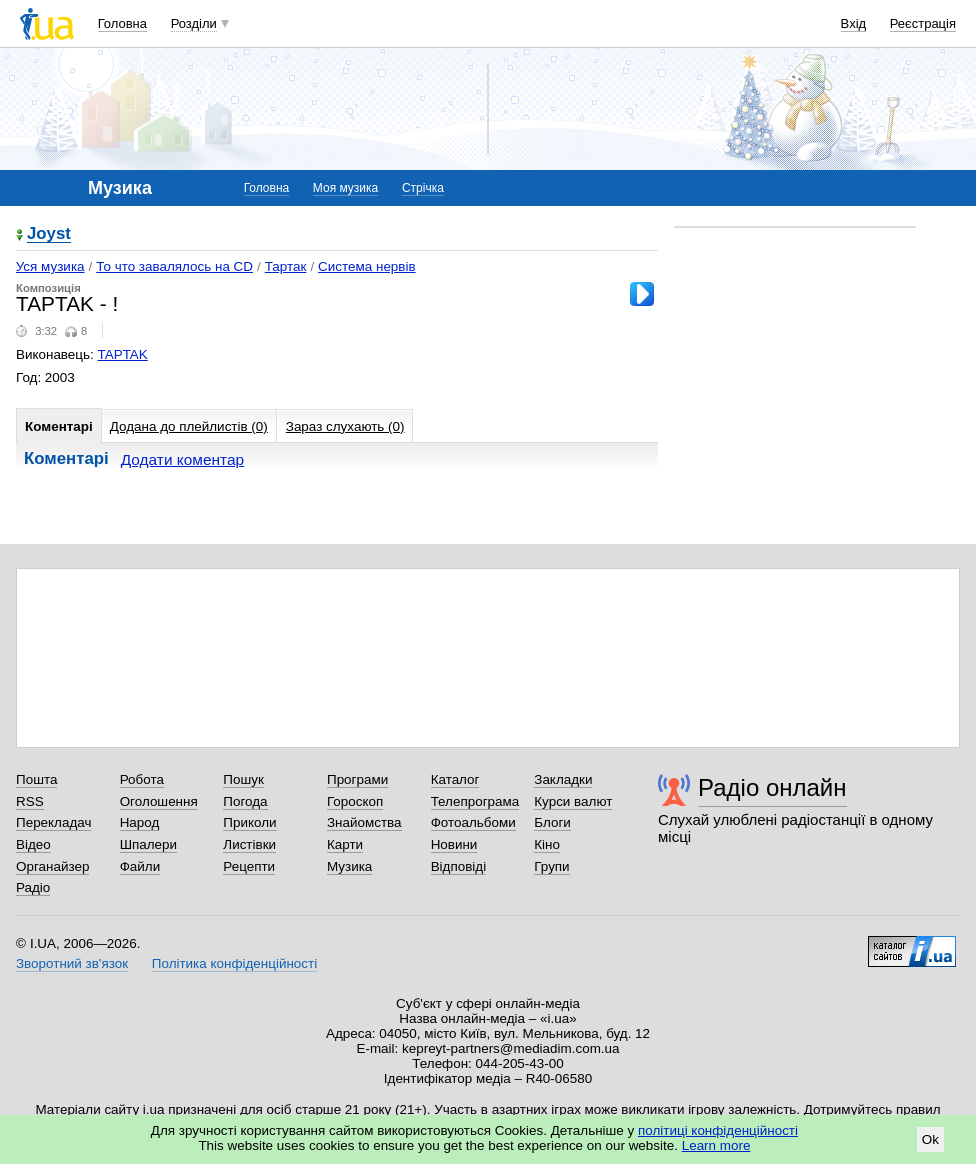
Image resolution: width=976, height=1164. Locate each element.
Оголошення (159, 801)
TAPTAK (123, 354)
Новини (454, 844)
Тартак (286, 266)
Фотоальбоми (473, 822)
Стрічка (423, 188)
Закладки (563, 779)
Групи (551, 866)
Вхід (854, 23)
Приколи (249, 822)
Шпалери (148, 844)
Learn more (716, 1145)
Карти (345, 844)
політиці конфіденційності (718, 1130)
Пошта (36, 779)
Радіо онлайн (772, 787)
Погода (245, 801)
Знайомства (364, 822)
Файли (140, 866)
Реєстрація (923, 23)
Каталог (455, 779)
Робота (142, 779)
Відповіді (459, 866)
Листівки (249, 844)
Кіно (547, 844)
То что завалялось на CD (174, 266)
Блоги (552, 822)
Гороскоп (355, 801)
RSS (30, 801)
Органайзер (52, 866)
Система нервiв (366, 266)
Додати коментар (182, 459)
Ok (930, 1139)
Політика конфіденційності (234, 963)
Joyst (49, 234)
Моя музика (345, 188)
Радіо (33, 887)
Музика (349, 866)
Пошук (243, 779)
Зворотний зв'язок (72, 963)
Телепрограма (475, 801)
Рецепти (249, 866)
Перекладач (53, 822)
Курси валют (573, 801)
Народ (140, 822)
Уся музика (50, 266)
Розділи (194, 23)
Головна (122, 23)
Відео (33, 844)
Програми (357, 779)
